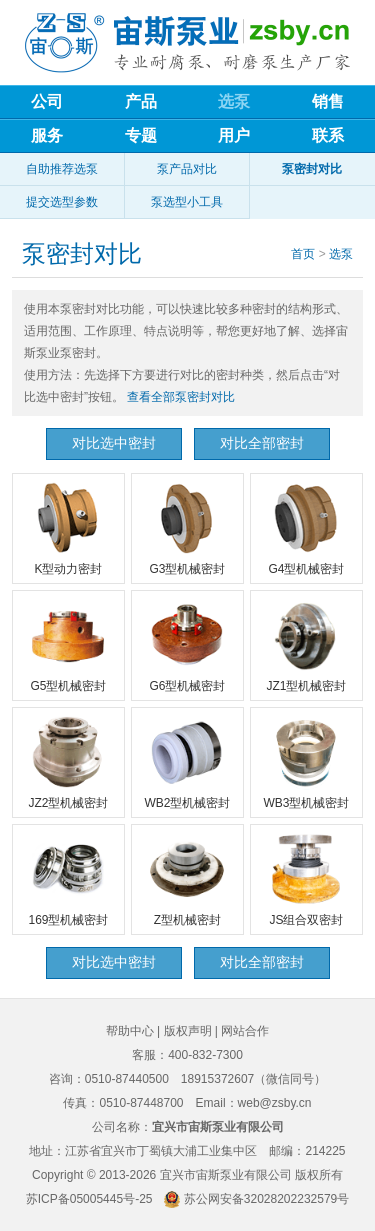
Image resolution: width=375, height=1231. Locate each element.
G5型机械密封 (68, 644)
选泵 (234, 101)
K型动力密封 (68, 527)
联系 (328, 135)
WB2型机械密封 (187, 761)
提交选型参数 (62, 202)
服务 (47, 135)
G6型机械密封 (187, 644)
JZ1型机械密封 (306, 644)
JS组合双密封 (306, 878)
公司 (47, 101)
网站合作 (245, 1031)
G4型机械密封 (306, 527)
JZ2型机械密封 (68, 761)
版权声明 (188, 1031)
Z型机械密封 (187, 878)
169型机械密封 (68, 878)
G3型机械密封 (187, 527)
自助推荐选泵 (62, 169)
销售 (328, 101)
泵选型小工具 (187, 202)
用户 (234, 135)
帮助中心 (130, 1031)
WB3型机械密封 (306, 761)
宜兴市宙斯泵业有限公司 (226, 1175)
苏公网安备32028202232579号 (266, 1199)
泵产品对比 (187, 169)
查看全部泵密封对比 (181, 397)
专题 (141, 135)
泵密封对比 (312, 169)
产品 (141, 101)
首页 (303, 254)
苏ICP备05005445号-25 (89, 1199)
